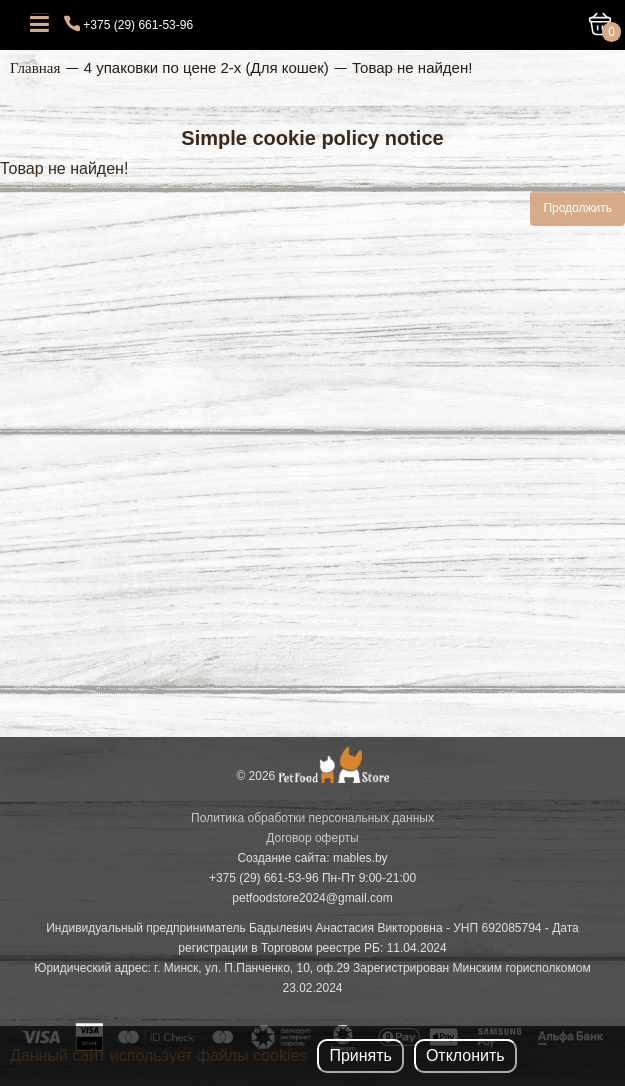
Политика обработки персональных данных (312, 818)
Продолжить (577, 208)
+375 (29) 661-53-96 (138, 25)
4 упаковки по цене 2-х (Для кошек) (206, 67)
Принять (360, 1055)
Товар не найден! (412, 67)
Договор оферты (312, 838)
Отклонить (465, 1055)
